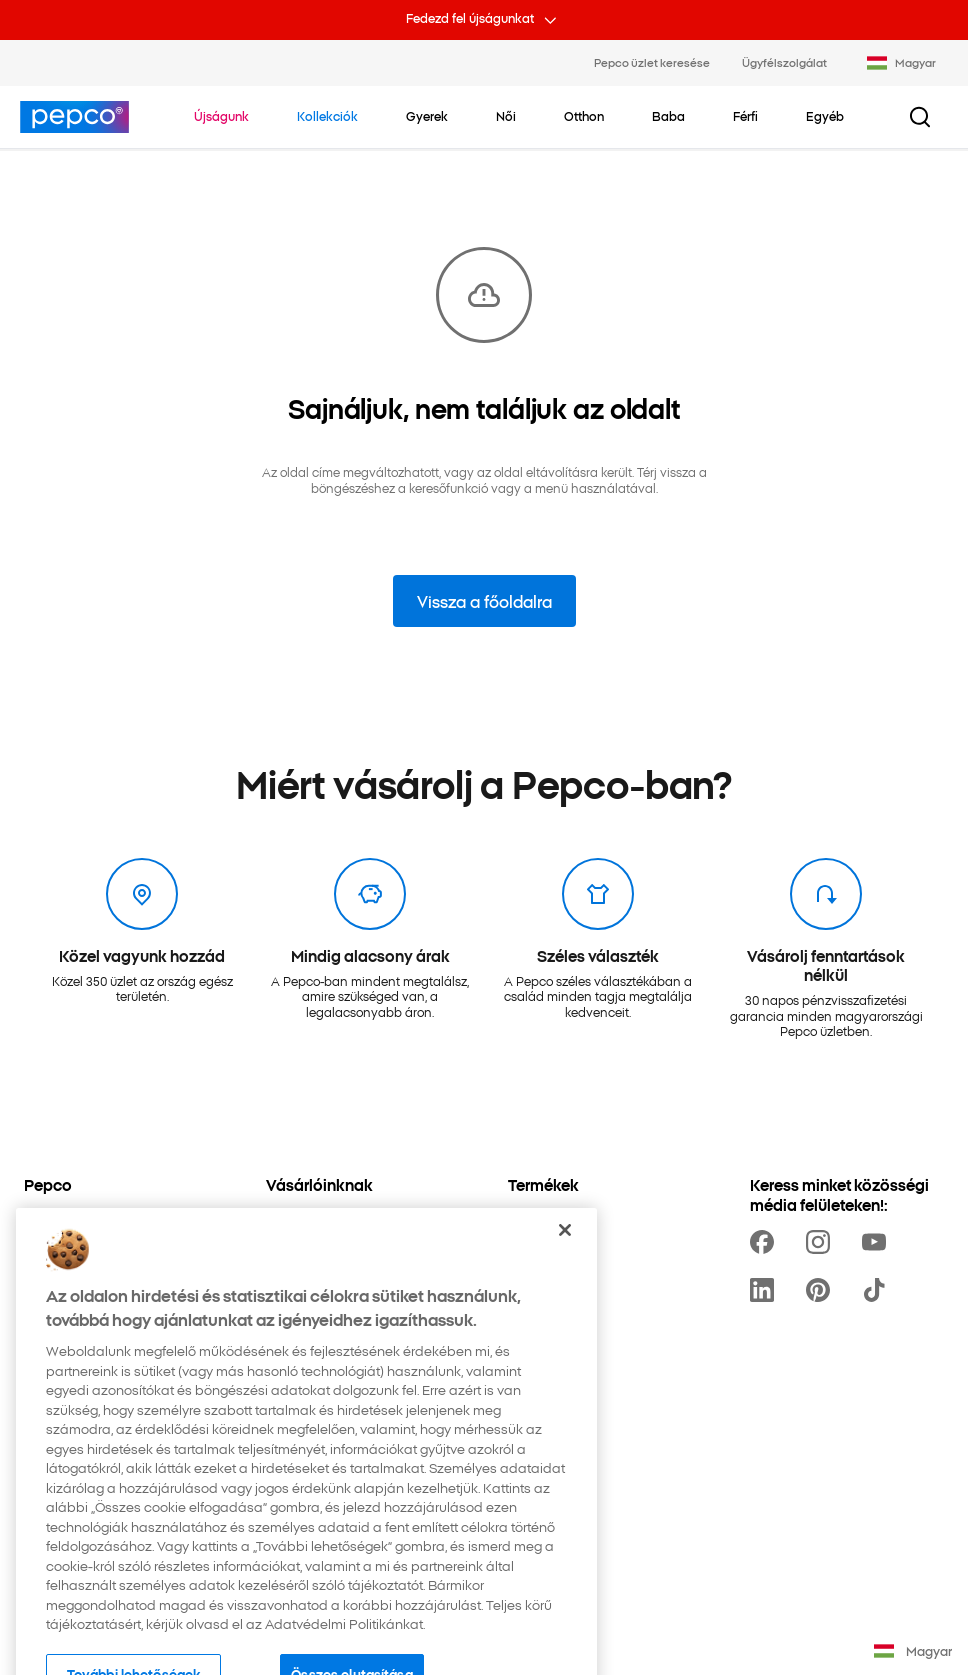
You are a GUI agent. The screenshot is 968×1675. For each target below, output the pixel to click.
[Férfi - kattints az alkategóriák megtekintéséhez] (745, 116)
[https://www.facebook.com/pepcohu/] (766, 1242)
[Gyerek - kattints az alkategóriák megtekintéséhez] (427, 116)
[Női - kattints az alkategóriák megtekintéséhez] (506, 116)
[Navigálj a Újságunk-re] (221, 116)
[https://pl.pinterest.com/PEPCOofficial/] (822, 1290)
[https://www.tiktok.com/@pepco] (878, 1290)
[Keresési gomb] (920, 117)
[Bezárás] (565, 1261)
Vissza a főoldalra (484, 601)
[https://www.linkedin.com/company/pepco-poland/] (766, 1290)
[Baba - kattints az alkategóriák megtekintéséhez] (668, 116)
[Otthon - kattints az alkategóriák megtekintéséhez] (584, 116)
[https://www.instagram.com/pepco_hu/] (822, 1242)
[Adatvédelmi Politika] (86, 1219)
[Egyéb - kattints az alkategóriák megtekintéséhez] (825, 116)
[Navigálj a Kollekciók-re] (327, 116)
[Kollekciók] (539, 1219)
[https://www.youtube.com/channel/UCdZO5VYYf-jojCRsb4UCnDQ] (878, 1242)
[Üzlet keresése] (310, 1219)
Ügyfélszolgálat (784, 62)
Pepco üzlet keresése (652, 62)
